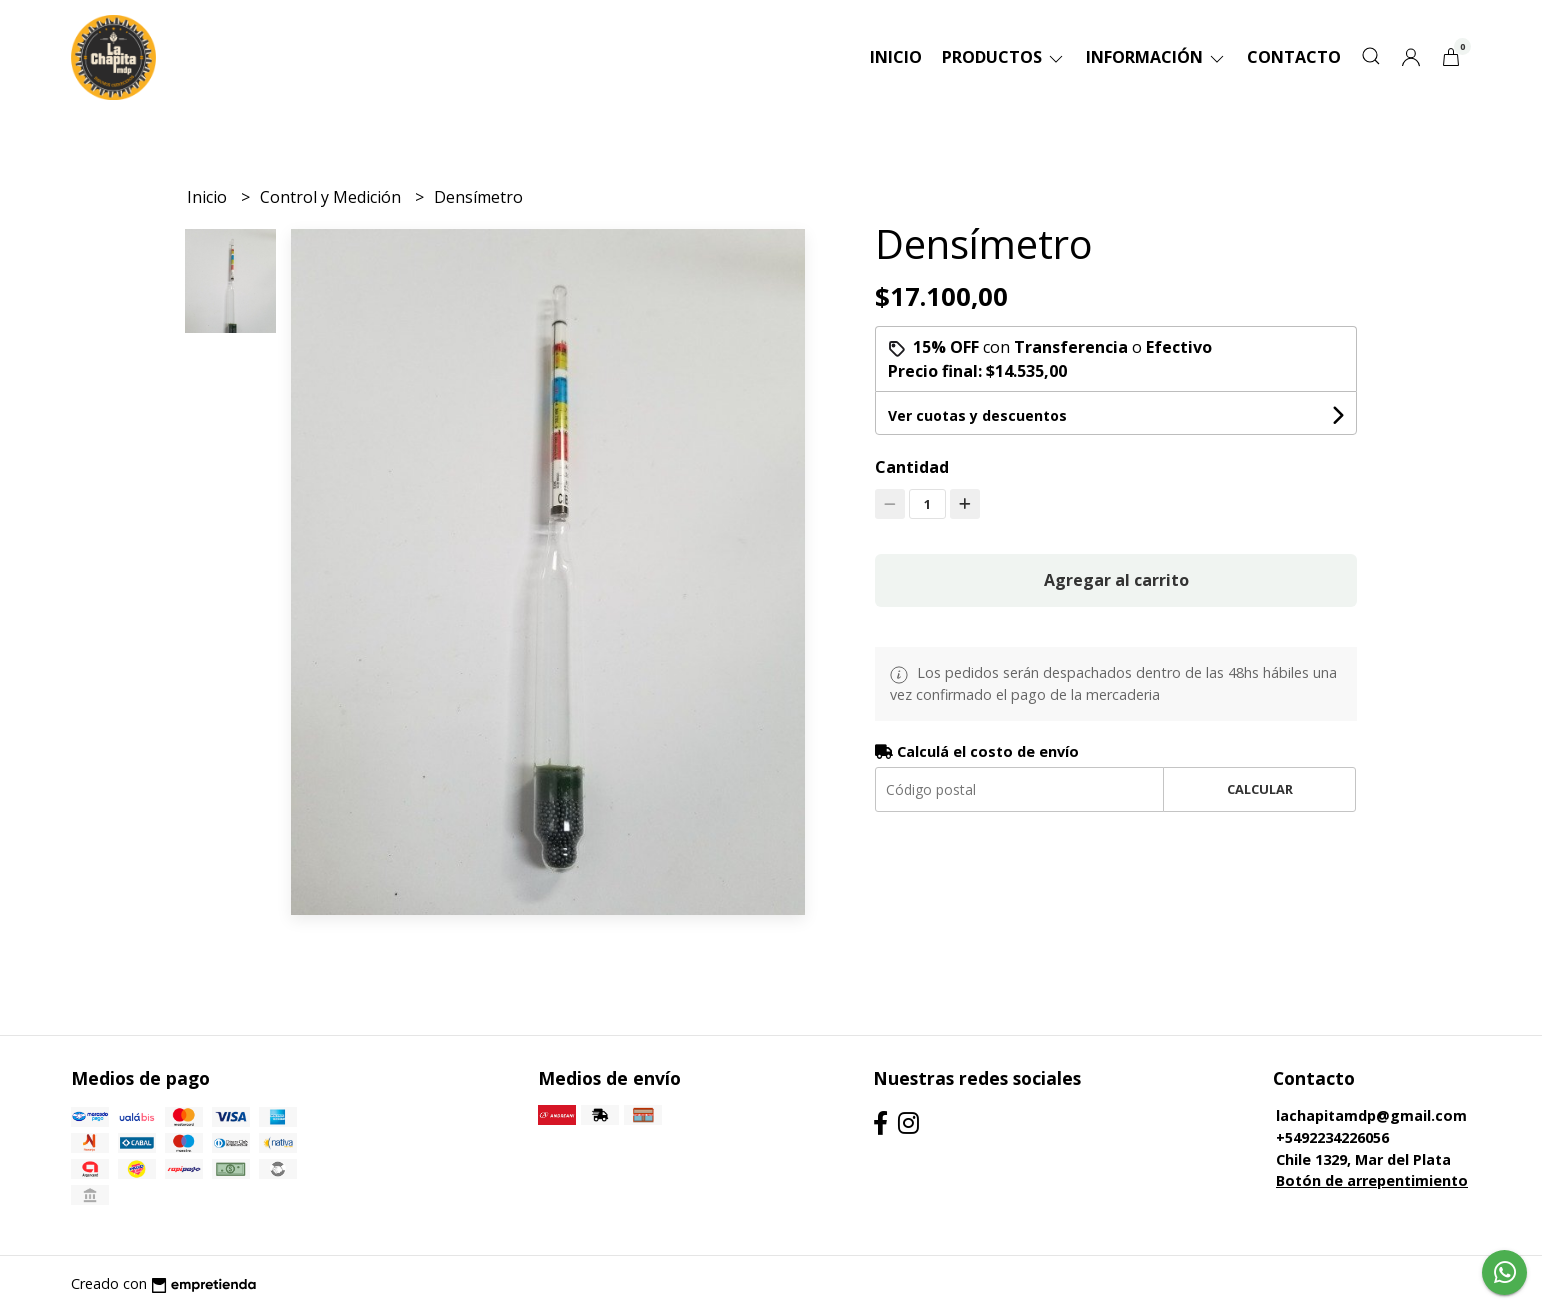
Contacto (1294, 57)
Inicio (896, 57)
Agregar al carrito (1116, 580)
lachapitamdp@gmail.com (1371, 1115)
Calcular (1260, 789)
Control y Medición (332, 197)
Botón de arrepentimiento (1372, 1180)
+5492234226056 (1332, 1137)
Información (1156, 57)
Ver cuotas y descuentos (977, 415)
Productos (1004, 57)
